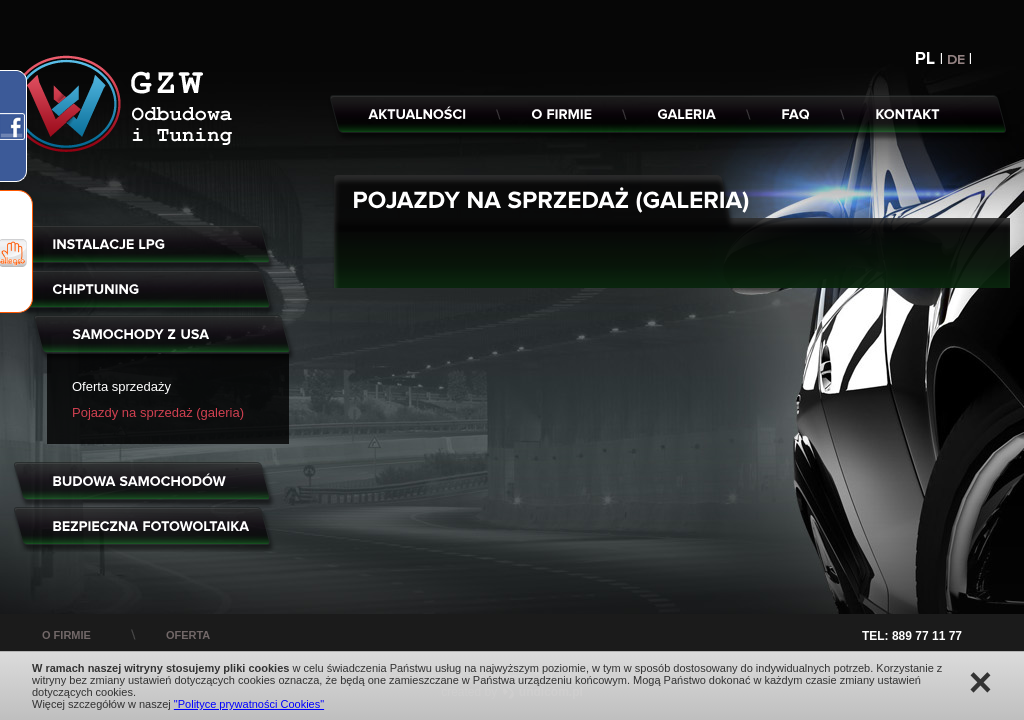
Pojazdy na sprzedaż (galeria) (158, 412)
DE (958, 60)
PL (927, 59)
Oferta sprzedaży (121, 386)
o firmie (66, 635)
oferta (188, 635)
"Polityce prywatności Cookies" (249, 704)
